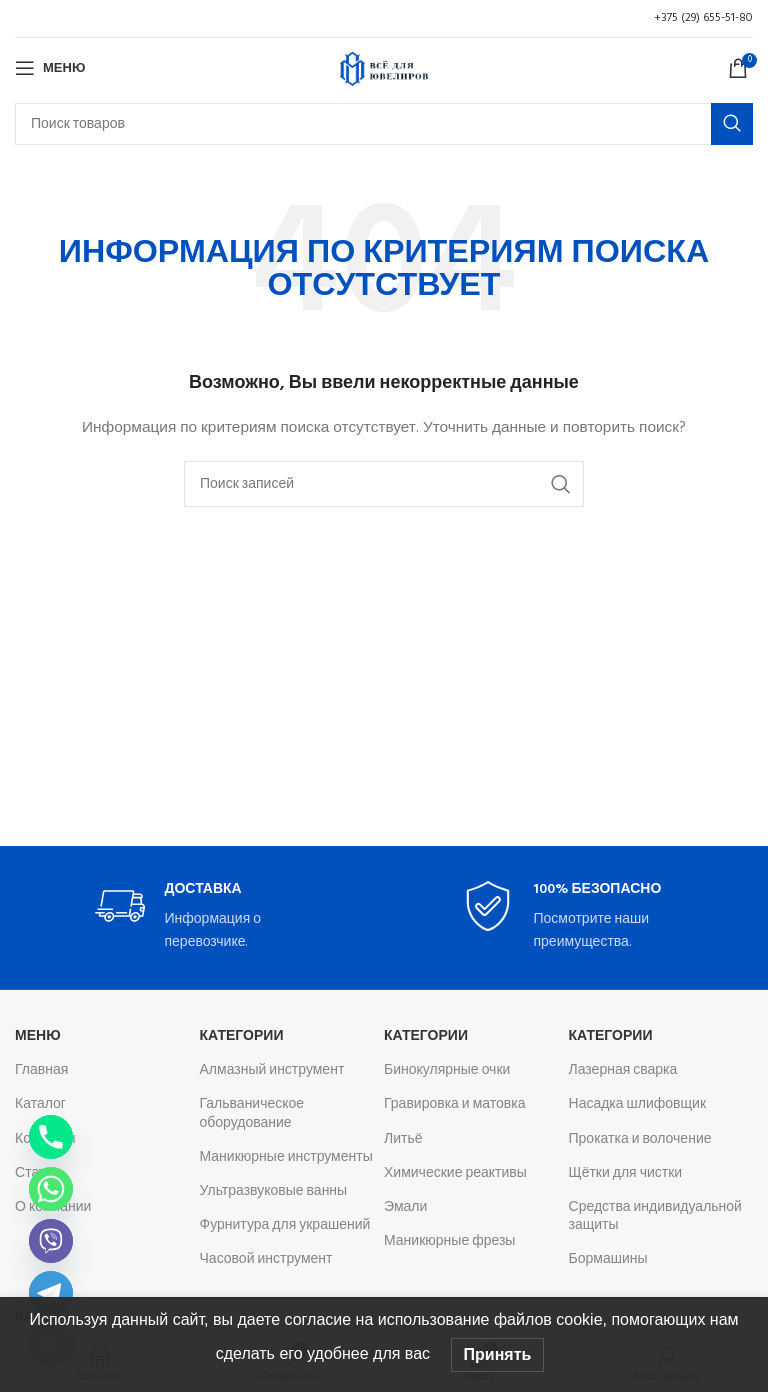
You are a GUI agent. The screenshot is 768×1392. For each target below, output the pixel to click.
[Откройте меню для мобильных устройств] (50, 68)
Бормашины (608, 1259)
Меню (38, 1036)
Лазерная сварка (623, 1070)
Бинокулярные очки (447, 1070)
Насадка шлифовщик (638, 1104)
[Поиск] (384, 124)
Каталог (40, 1104)
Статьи (37, 1173)
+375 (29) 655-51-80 (703, 18)
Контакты (45, 1139)
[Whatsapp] (51, 1189)
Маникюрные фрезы (449, 1241)
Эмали (405, 1207)
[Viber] (51, 1241)
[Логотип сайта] (384, 68)
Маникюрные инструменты (286, 1157)
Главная (41, 1070)
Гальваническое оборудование (252, 1113)
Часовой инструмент (266, 1259)
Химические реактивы (455, 1173)
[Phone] (51, 1137)
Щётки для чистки (626, 1173)
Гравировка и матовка (454, 1104)
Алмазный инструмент (272, 1070)
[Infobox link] (200, 917)
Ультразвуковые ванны (274, 1191)
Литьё (403, 1139)
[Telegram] (51, 1293)
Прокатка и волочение (640, 1139)
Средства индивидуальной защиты (655, 1216)
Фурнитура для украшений (285, 1225)
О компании (53, 1207)
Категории (242, 1036)
